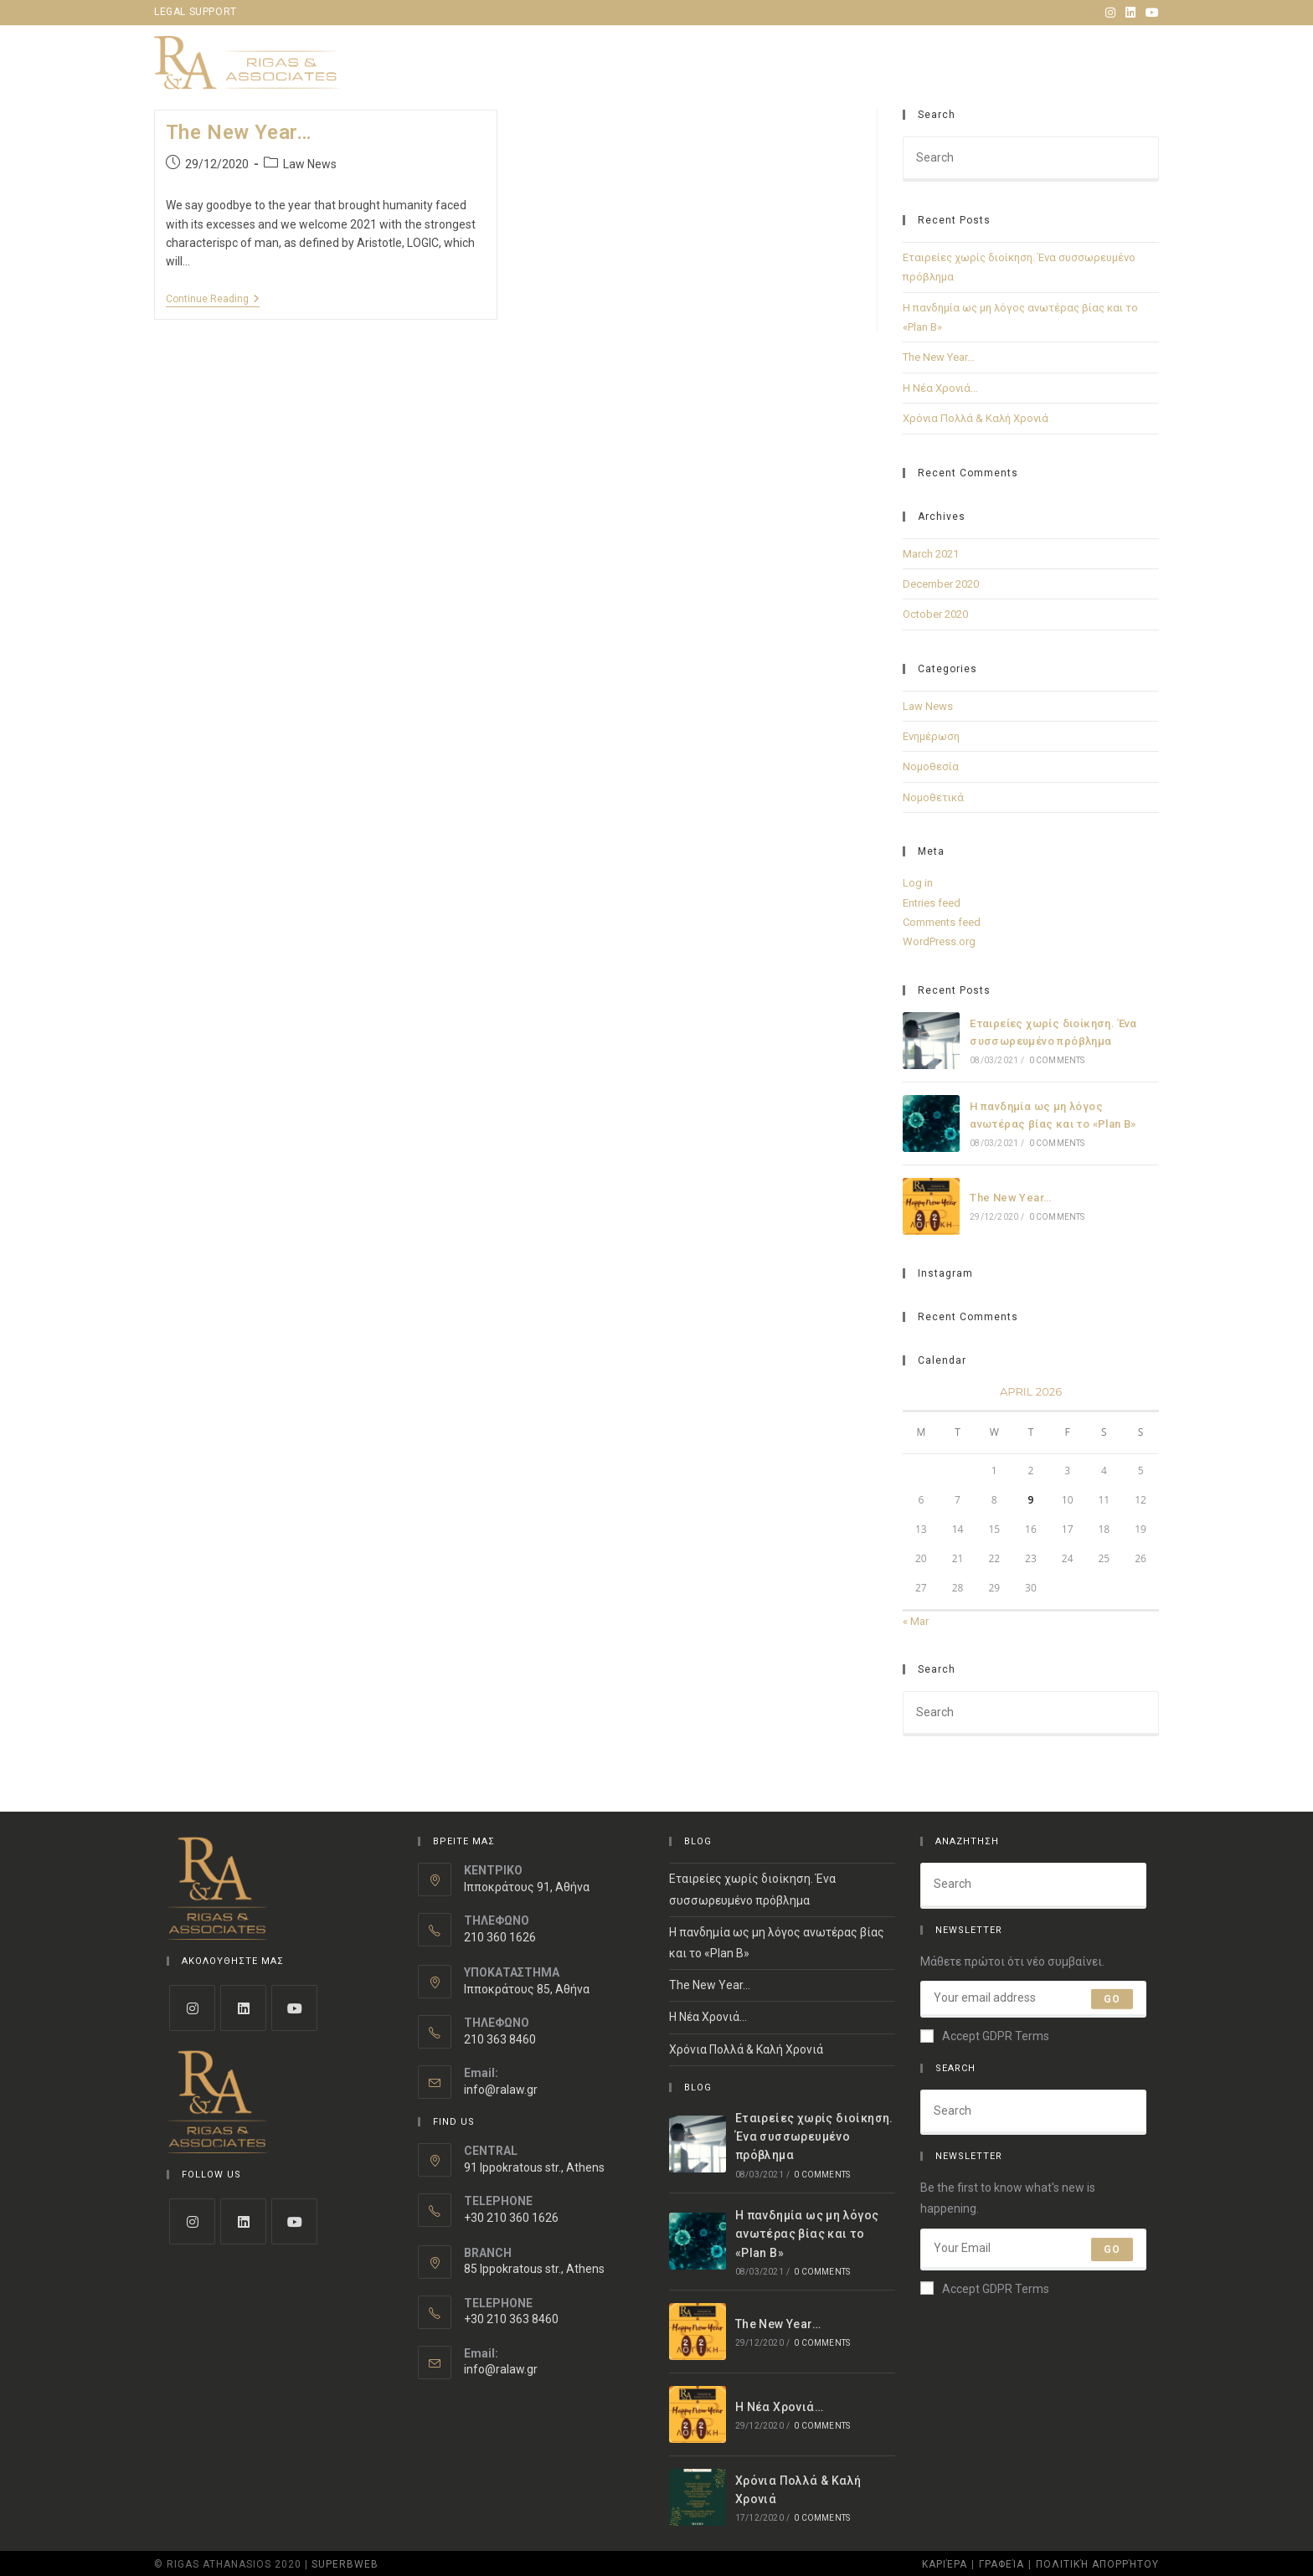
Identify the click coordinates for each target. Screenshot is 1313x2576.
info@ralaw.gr (501, 2089)
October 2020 (935, 614)
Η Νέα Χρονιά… (940, 388)
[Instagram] (192, 2008)
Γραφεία (1001, 2564)
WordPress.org (939, 941)
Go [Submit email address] (1112, 1999)
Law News (310, 164)
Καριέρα (944, 2564)
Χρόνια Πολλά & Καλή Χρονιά (975, 418)
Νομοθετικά (933, 797)
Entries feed (931, 903)
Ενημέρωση (931, 736)
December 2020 (941, 584)
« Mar (916, 1621)
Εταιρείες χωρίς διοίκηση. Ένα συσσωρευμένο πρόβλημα (814, 2136)
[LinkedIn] (243, 2008)
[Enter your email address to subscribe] (1033, 1999)
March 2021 (931, 554)
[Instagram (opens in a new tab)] (1110, 12)
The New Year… (239, 132)
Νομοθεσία (931, 766)
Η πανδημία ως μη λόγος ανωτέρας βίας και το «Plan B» (807, 2234)
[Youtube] (294, 2008)
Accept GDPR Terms (984, 2036)
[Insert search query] (1031, 159)
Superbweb (345, 2564)
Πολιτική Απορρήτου (1097, 2564)
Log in (918, 883)
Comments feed (942, 922)
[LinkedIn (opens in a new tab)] (1130, 12)
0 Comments (1057, 1060)
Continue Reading (213, 299)
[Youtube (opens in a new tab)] (1150, 12)
